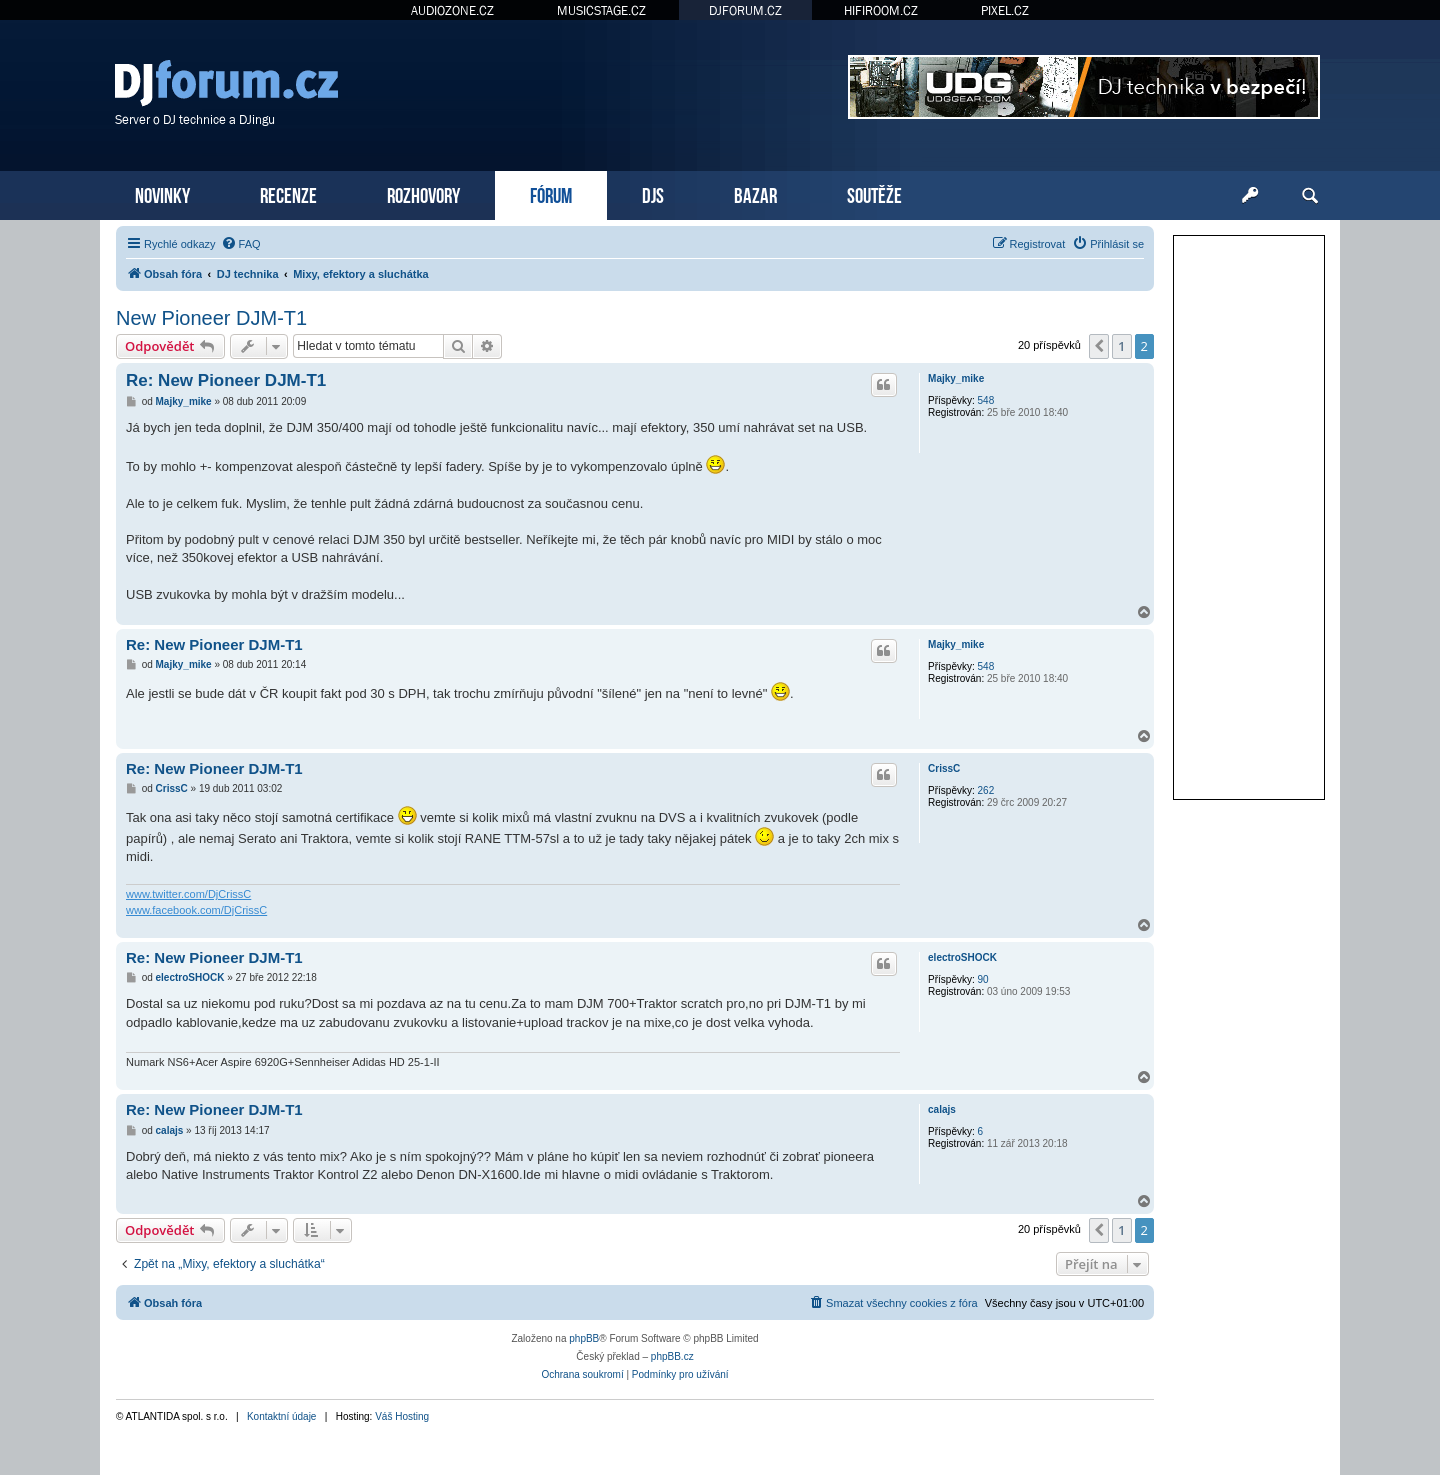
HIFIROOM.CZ (881, 10)
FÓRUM (551, 193)
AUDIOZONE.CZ (452, 10)
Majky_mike (956, 378)
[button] (1099, 346)
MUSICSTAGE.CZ (601, 10)
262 (986, 790)
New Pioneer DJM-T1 (211, 318)
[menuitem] (241, 244)
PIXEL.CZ (1005, 10)
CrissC (944, 768)
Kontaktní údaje (282, 1416)
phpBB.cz (672, 1356)
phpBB (584, 1338)
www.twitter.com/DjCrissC (188, 894)
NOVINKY (162, 193)
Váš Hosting (402, 1416)
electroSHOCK (962, 957)
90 (983, 979)
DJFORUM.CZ (745, 10)
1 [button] (1121, 346)
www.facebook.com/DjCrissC (196, 910)
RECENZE (288, 193)
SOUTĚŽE (874, 193)
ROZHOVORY (423, 193)
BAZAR (755, 193)
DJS (653, 193)
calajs (942, 1109)
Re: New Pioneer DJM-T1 (226, 380)
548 (986, 400)
